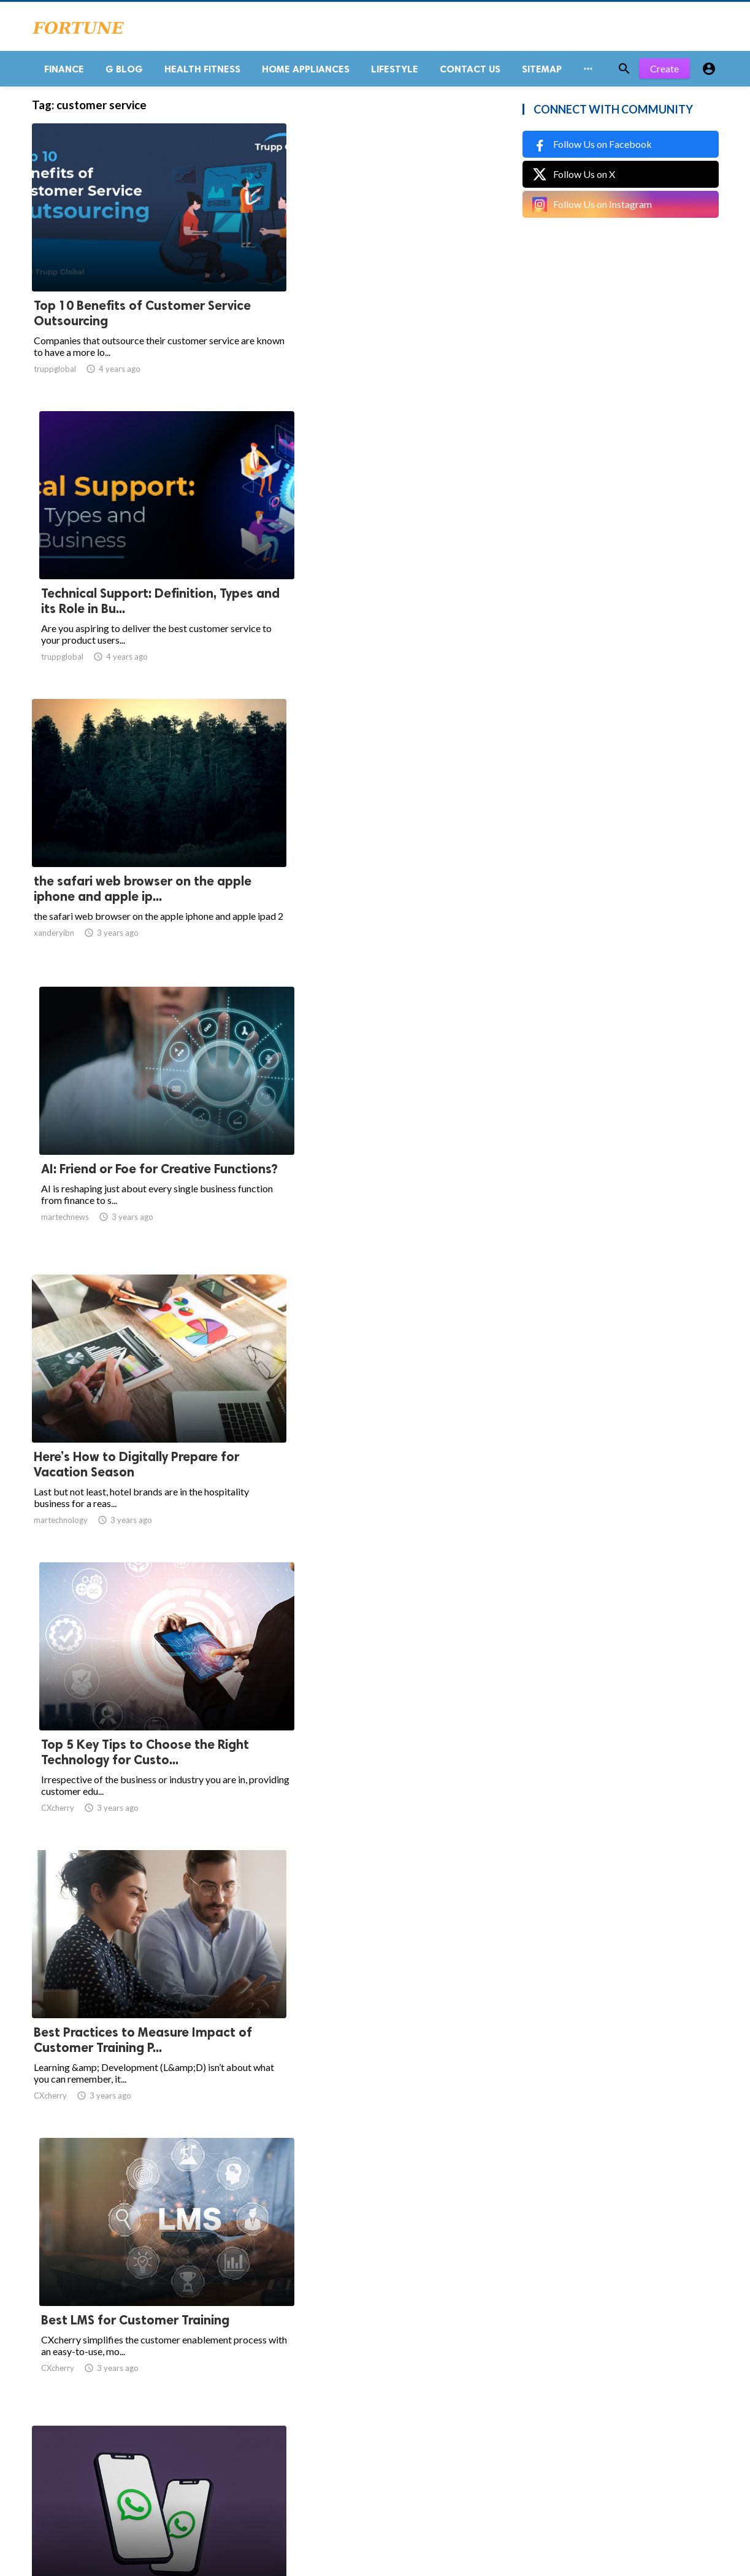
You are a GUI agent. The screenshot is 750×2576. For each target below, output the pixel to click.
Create (664, 73)
